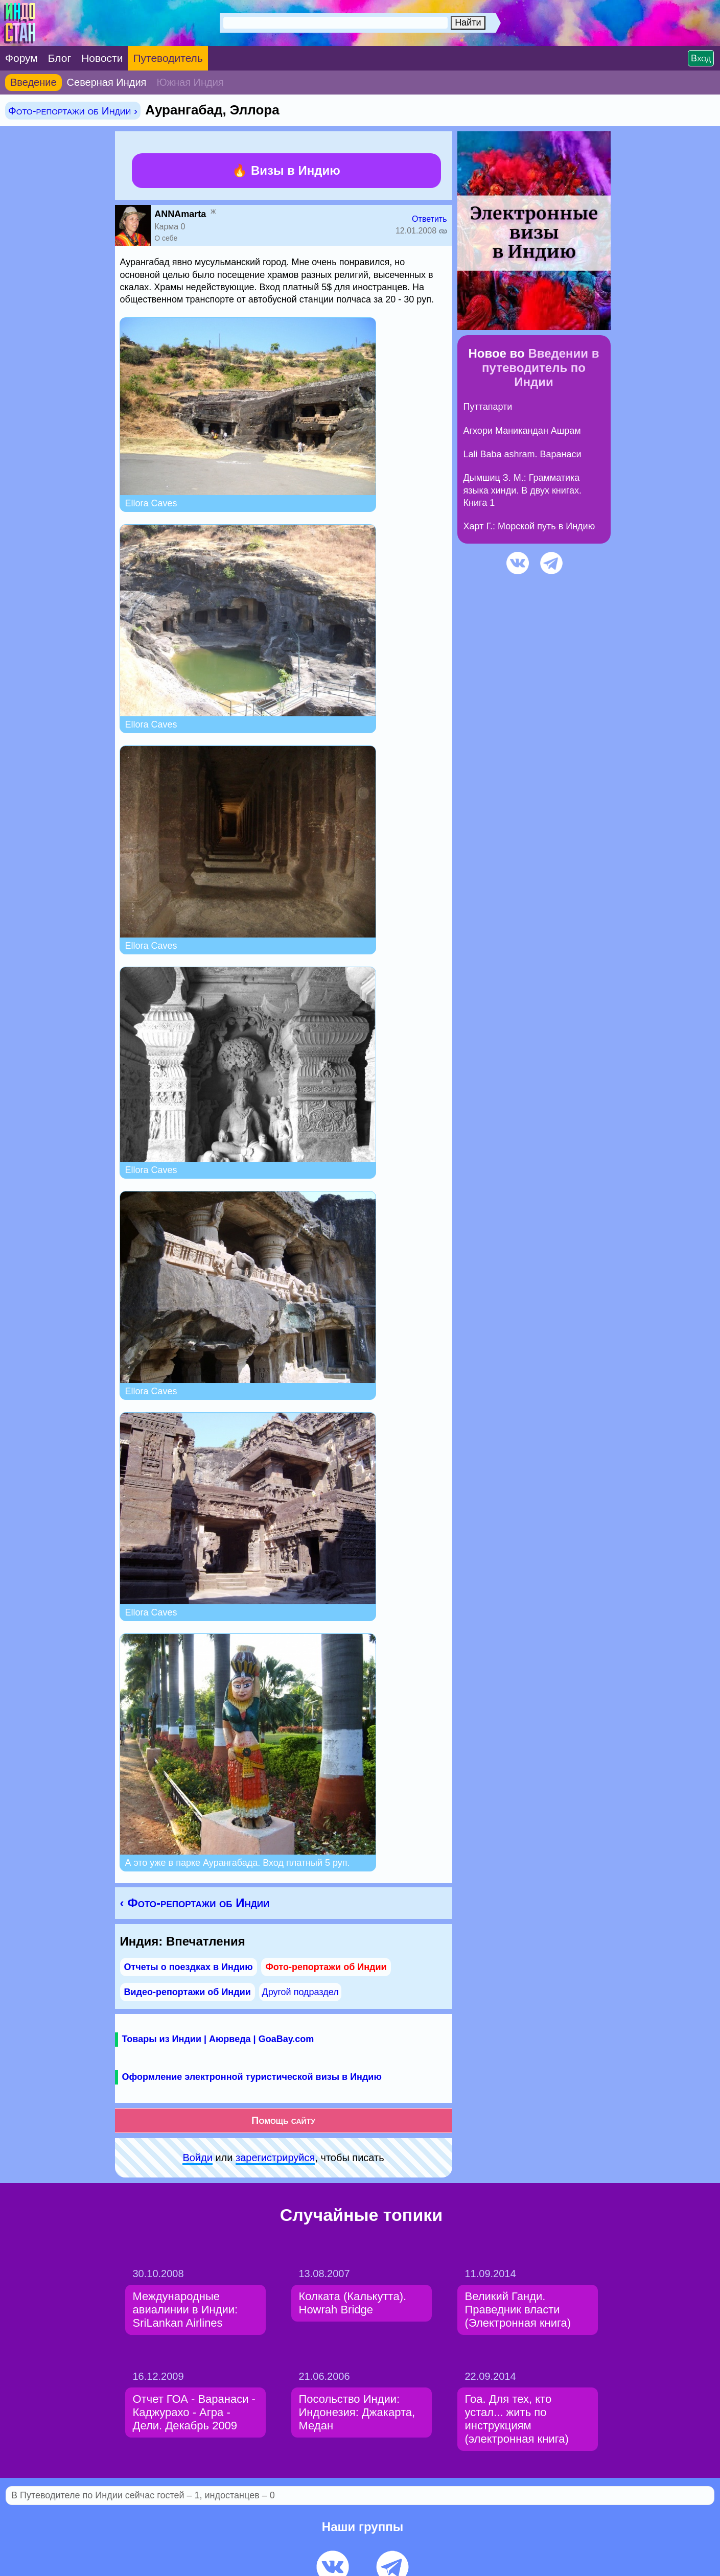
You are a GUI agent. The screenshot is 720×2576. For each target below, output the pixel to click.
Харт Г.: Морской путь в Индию (529, 526)
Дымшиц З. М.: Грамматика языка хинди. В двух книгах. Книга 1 (522, 490)
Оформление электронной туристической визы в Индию (252, 2077)
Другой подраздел (300, 1992)
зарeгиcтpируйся (275, 2157)
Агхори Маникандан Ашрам (522, 431)
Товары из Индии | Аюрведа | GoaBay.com (218, 2039)
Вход (701, 58)
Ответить (429, 219)
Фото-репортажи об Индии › (72, 110)
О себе (165, 238)
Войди (197, 2157)
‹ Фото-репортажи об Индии (195, 1903)
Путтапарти (488, 407)
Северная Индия (107, 82)
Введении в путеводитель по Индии (540, 367)
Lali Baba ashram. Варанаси (522, 454)
